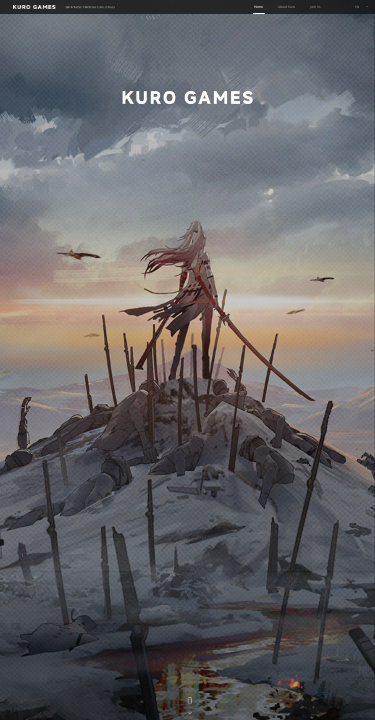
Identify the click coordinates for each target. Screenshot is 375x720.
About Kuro (286, 6)
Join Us (315, 6)
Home (258, 6)
